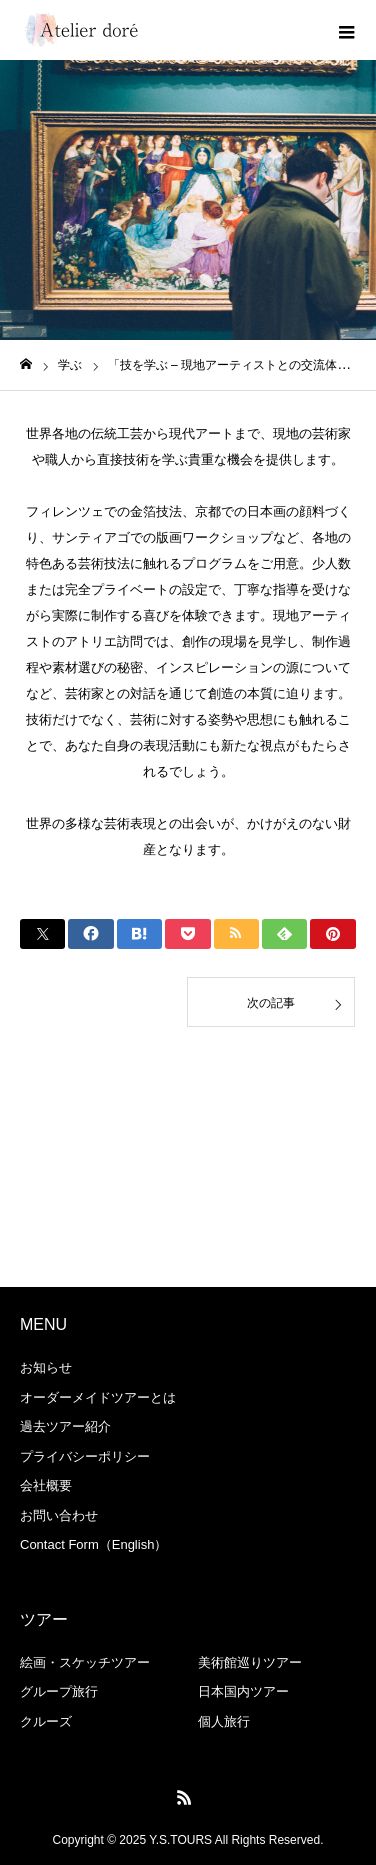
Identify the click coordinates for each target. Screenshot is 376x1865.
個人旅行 (224, 1721)
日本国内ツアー (243, 1691)
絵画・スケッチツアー (85, 1662)
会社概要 (46, 1485)
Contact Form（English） (93, 1544)
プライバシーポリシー (85, 1456)
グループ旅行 (59, 1691)
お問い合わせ (59, 1515)
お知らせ (46, 1367)
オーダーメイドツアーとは (98, 1397)
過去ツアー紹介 (65, 1426)
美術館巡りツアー (250, 1662)
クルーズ (46, 1721)
